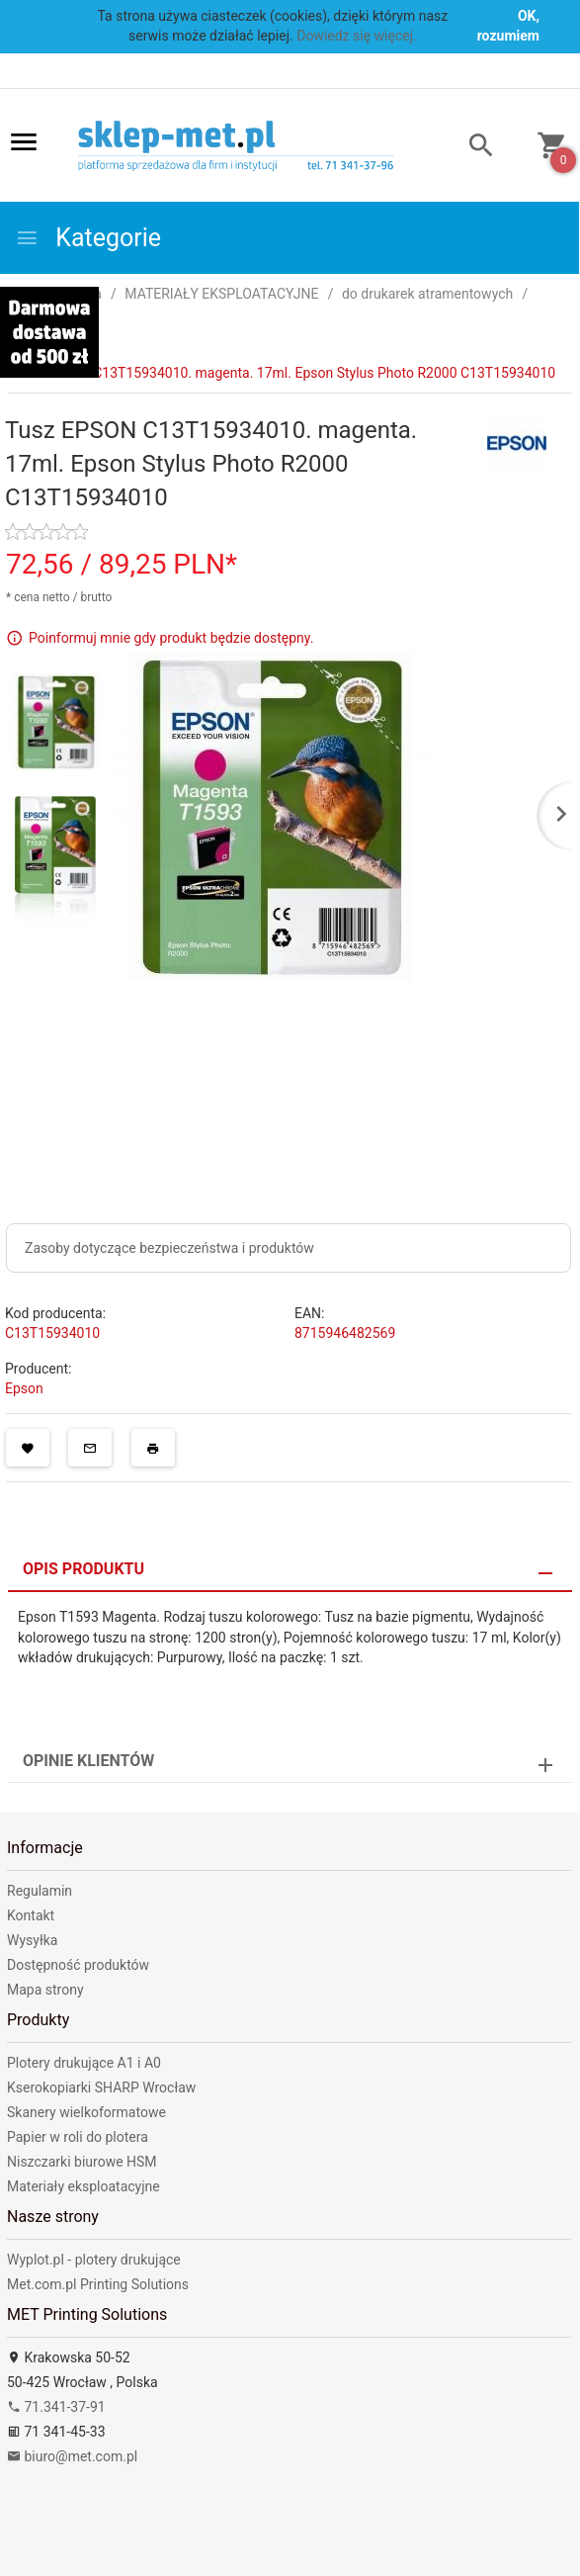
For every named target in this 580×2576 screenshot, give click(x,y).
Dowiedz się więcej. (356, 36)
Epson (24, 1388)
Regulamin (39, 1891)
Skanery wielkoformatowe (86, 2112)
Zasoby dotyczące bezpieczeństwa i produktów (169, 1248)
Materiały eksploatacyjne (83, 2186)
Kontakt (30, 1915)
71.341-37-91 (56, 2407)
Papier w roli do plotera (77, 2137)
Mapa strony (45, 1990)
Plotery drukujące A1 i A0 (84, 2063)
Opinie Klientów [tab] (88, 1760)
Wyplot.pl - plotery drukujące (94, 2259)
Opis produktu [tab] (83, 1568)
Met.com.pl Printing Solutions (98, 2284)
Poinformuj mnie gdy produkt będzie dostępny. (171, 637)
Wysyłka (32, 1940)
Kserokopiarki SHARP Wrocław (101, 2087)
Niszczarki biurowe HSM (82, 2162)
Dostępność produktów (78, 1965)
